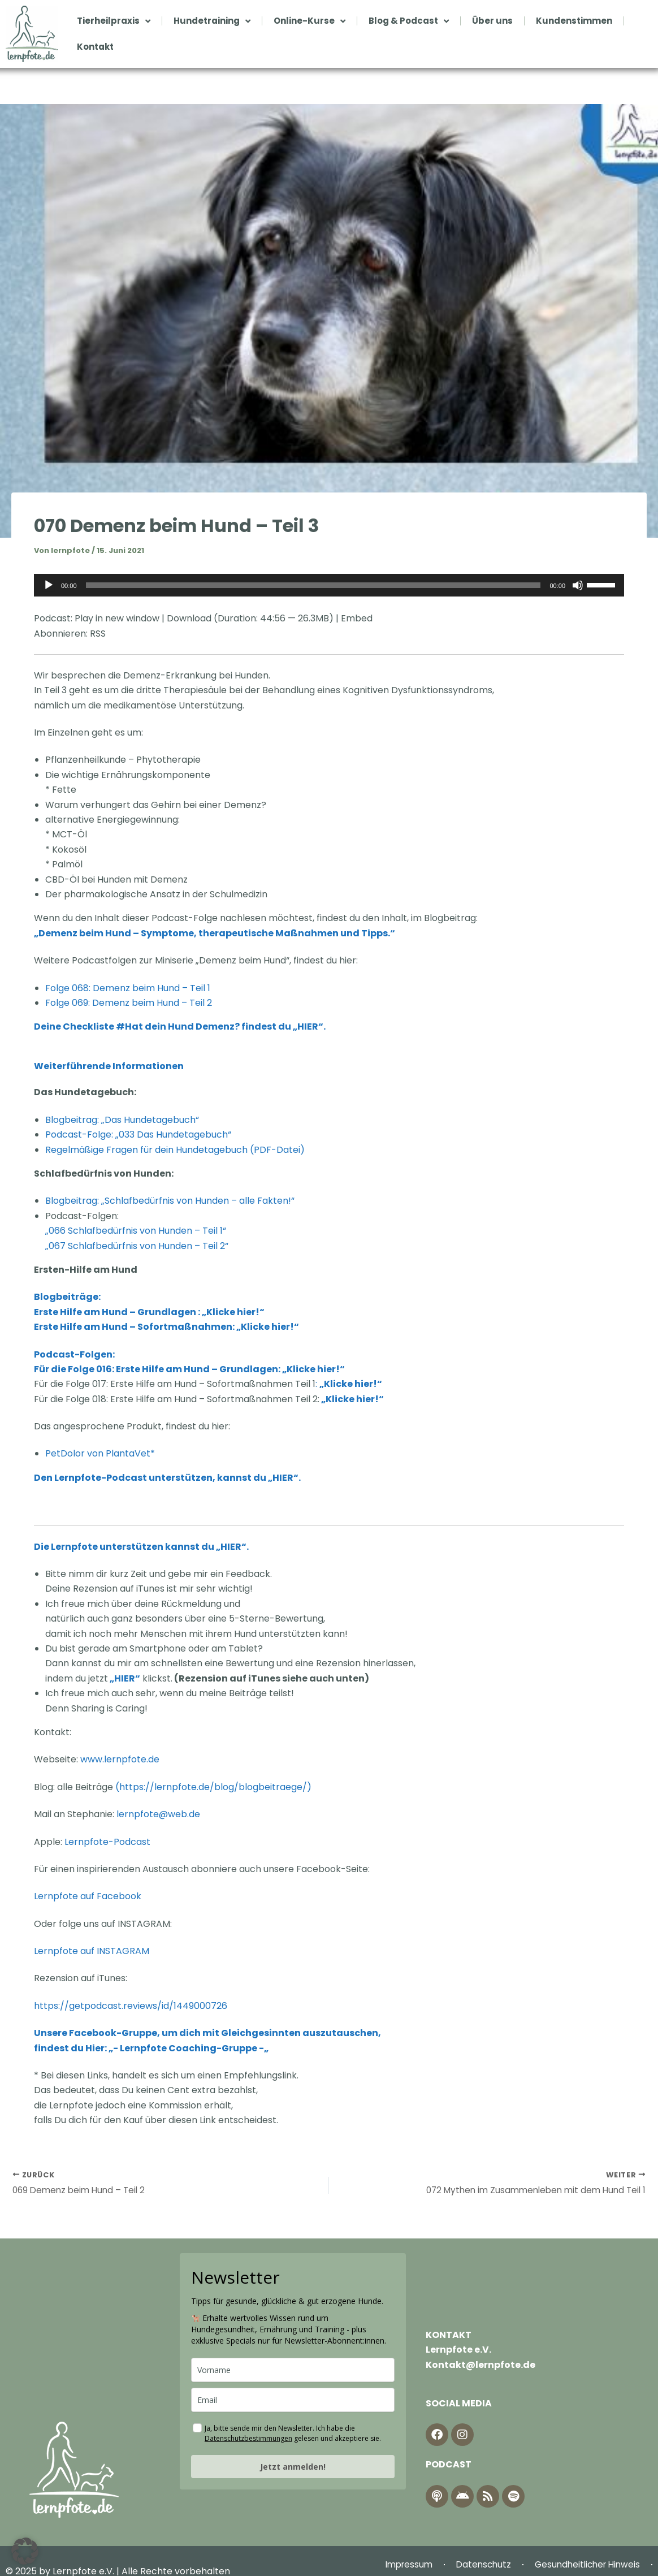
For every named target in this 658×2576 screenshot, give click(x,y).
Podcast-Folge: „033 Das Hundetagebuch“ (138, 1134)
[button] (25, 2551)
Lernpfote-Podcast (107, 1841)
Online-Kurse (309, 21)
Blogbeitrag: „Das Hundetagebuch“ (122, 1119)
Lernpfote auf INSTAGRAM (92, 1950)
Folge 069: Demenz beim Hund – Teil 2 (128, 1002)
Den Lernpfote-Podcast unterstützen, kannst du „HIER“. (167, 1477)
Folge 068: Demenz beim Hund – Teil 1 (127, 988)
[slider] (313, 585)
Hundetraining (212, 21)
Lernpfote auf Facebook (89, 1896)
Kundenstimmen (574, 21)
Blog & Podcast (409, 21)
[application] (329, 585)
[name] (293, 2371)
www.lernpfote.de (119, 1759)
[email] (293, 2401)
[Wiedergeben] (48, 585)
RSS (98, 633)
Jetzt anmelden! (293, 2468)
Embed (357, 618)
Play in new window (117, 618)
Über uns (492, 21)
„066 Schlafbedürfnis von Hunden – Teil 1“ (135, 1230)
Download (189, 618)
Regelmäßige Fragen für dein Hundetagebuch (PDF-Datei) (175, 1149)
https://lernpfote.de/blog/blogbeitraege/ (213, 1786)
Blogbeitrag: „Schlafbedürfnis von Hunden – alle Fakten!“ (170, 1200)
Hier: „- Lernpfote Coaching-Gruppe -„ (177, 2048)
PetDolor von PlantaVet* (100, 1453)
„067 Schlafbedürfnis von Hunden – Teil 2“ (136, 1245)
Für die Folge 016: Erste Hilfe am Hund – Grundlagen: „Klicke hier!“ (189, 1369)
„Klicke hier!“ (351, 1399)
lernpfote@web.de (158, 1814)
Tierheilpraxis (113, 21)
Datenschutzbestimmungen (248, 2440)
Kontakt (95, 47)
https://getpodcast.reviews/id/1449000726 (130, 2005)
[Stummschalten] (577, 585)
